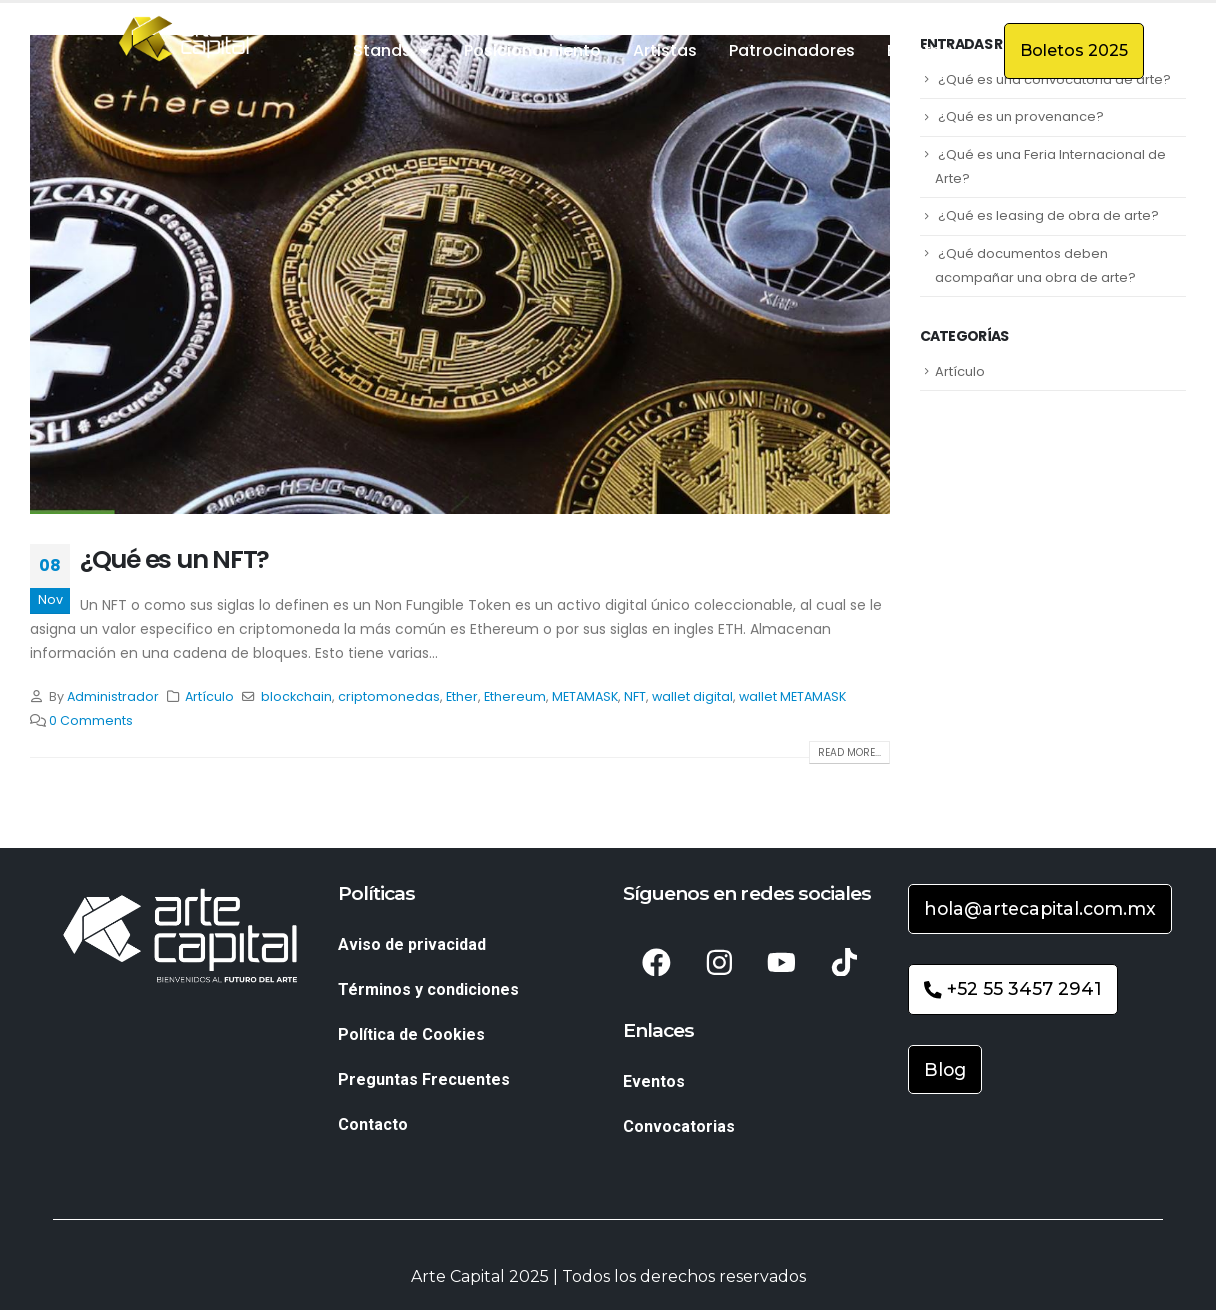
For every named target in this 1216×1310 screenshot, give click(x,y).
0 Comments (91, 720)
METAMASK (585, 696)
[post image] (460, 274)
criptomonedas (389, 696)
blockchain (296, 696)
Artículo (209, 696)
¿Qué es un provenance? (1021, 116)
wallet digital (692, 696)
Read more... (849, 752)
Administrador (113, 696)
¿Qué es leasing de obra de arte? (1048, 215)
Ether (462, 696)
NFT (635, 696)
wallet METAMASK (792, 696)
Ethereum (515, 696)
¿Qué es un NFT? (174, 559)
